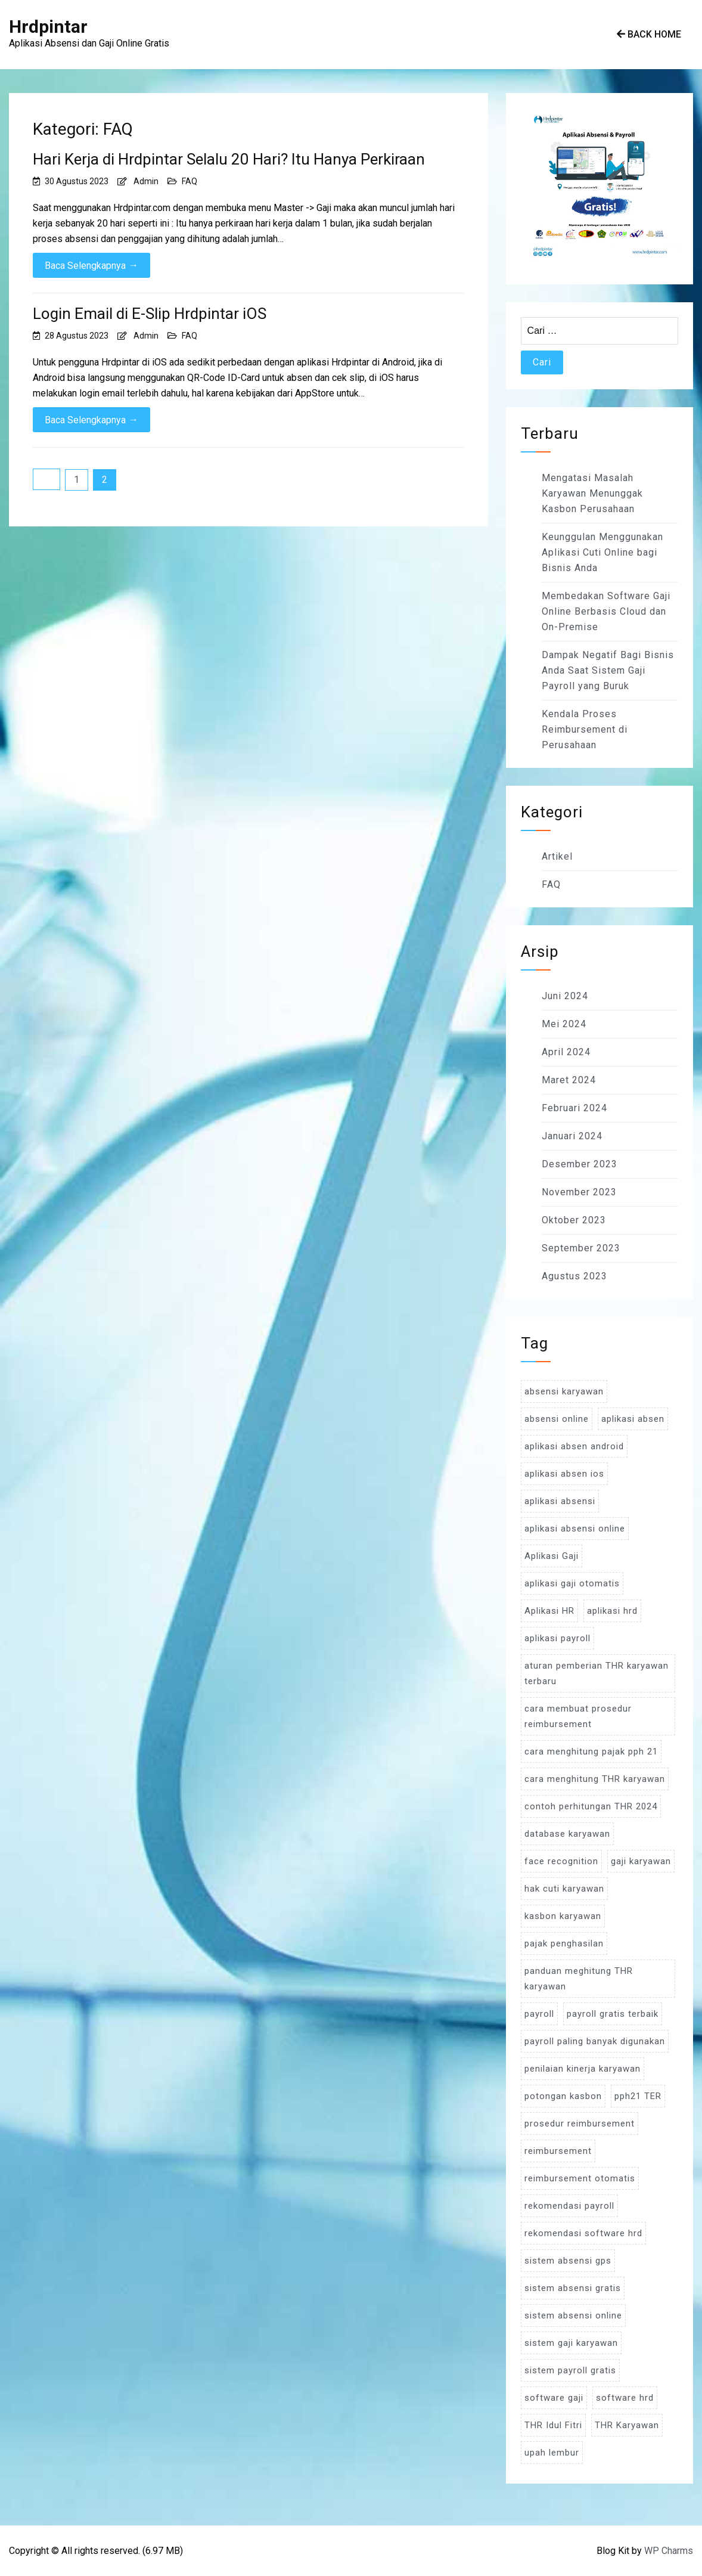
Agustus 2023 (574, 1276)
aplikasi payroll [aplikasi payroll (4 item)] (557, 1638)
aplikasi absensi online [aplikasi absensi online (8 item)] (574, 1528)
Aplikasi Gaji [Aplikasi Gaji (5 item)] (551, 1556)
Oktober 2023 (574, 1220)
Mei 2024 (564, 1024)
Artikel (557, 856)
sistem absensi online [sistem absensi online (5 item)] (573, 2315)
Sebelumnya (46, 479)
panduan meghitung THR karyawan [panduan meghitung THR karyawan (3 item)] (578, 1979)
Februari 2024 (574, 1108)
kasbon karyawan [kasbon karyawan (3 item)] (562, 1916)
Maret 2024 (569, 1080)
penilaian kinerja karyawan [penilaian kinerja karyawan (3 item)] (582, 2068)
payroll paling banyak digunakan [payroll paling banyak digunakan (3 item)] (594, 2041)
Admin (146, 181)
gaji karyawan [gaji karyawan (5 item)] (641, 1861)
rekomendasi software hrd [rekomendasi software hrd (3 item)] (583, 2233)
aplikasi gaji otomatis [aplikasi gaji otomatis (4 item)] (572, 1583)
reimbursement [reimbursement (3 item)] (558, 2151)
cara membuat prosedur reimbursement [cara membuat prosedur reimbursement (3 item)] (578, 1716)
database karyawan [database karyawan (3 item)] (567, 1833)
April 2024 (566, 1052)
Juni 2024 (565, 996)
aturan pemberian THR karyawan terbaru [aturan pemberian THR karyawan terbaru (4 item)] (596, 1673)
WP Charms (668, 2550)
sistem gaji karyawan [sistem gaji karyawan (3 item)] (571, 2343)
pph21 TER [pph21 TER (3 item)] (637, 2096)
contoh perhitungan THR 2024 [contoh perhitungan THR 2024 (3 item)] (590, 1806)
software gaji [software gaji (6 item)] (553, 2397)
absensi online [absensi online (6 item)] (556, 1418)
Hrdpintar (48, 26)
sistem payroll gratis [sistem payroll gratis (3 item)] (570, 2370)
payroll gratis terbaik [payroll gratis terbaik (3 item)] (612, 2013)
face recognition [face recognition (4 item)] (561, 1861)
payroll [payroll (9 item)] (539, 2013)
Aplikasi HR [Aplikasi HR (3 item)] (549, 1610)
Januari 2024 (572, 1136)
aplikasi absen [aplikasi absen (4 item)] (632, 1418)
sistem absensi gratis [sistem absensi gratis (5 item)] (572, 2288)
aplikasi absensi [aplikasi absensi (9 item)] (559, 1501)
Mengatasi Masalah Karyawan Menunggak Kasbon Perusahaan (592, 493)
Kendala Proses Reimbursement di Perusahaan (585, 729)
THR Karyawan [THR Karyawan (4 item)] (627, 2425)
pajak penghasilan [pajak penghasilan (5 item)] (564, 1943)
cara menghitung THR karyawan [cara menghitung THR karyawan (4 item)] (594, 1779)
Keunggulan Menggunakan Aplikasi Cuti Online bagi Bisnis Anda (602, 552)
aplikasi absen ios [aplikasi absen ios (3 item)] (564, 1473)
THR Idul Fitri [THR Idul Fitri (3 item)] (553, 2425)
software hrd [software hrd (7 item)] (625, 2397)
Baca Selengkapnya (91, 265)
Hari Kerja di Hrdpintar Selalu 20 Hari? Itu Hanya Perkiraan (229, 159)
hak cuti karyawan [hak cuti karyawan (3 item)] (564, 1888)
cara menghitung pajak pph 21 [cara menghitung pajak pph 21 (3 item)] (591, 1751)
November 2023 (579, 1192)
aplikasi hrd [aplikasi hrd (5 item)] (612, 1610)
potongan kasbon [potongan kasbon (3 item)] (563, 2096)
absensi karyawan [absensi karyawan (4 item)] (564, 1391)
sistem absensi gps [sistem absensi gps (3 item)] (567, 2260)
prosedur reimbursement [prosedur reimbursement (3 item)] (579, 2123)
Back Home (649, 34)
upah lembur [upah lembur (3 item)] (551, 2452)
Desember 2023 (579, 1164)
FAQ (189, 181)
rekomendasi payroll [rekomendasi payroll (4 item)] (569, 2205)
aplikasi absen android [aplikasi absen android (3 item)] (574, 1446)
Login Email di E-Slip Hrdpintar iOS (149, 314)
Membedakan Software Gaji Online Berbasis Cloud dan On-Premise (606, 611)
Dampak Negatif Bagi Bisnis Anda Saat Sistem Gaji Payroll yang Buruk (608, 670)
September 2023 (581, 1248)
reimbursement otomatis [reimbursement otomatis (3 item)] (579, 2178)
